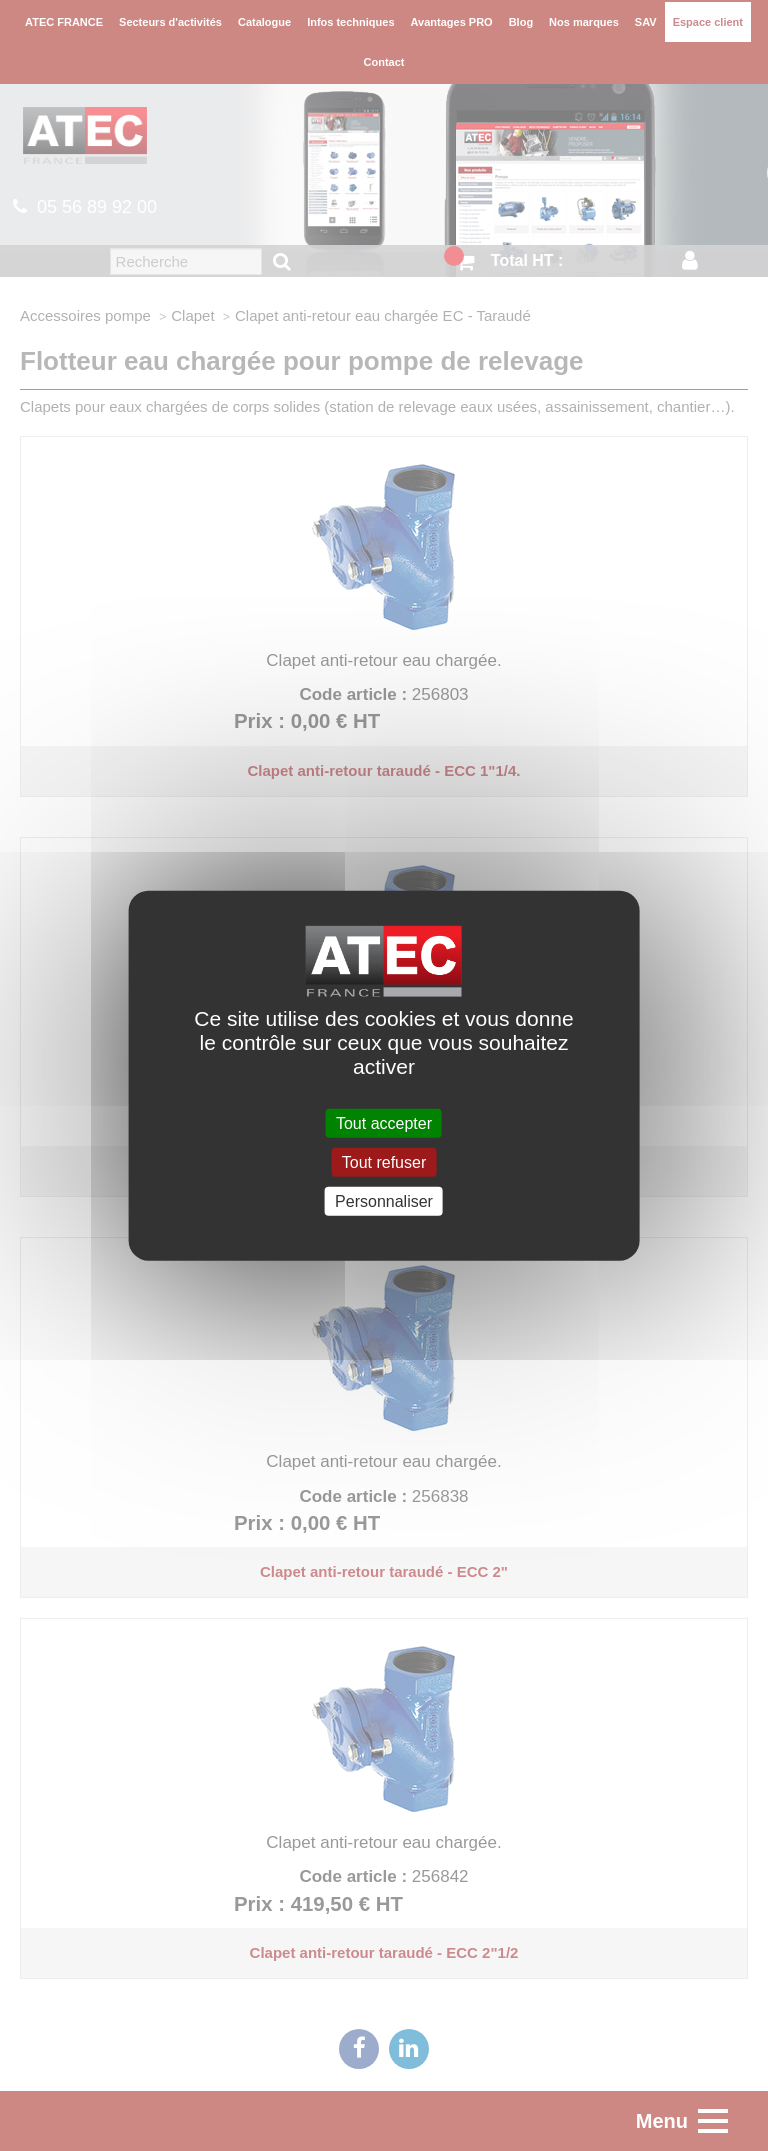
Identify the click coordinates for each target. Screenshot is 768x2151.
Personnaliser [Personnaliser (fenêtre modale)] (384, 1201)
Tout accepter (384, 1122)
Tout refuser (384, 1161)
